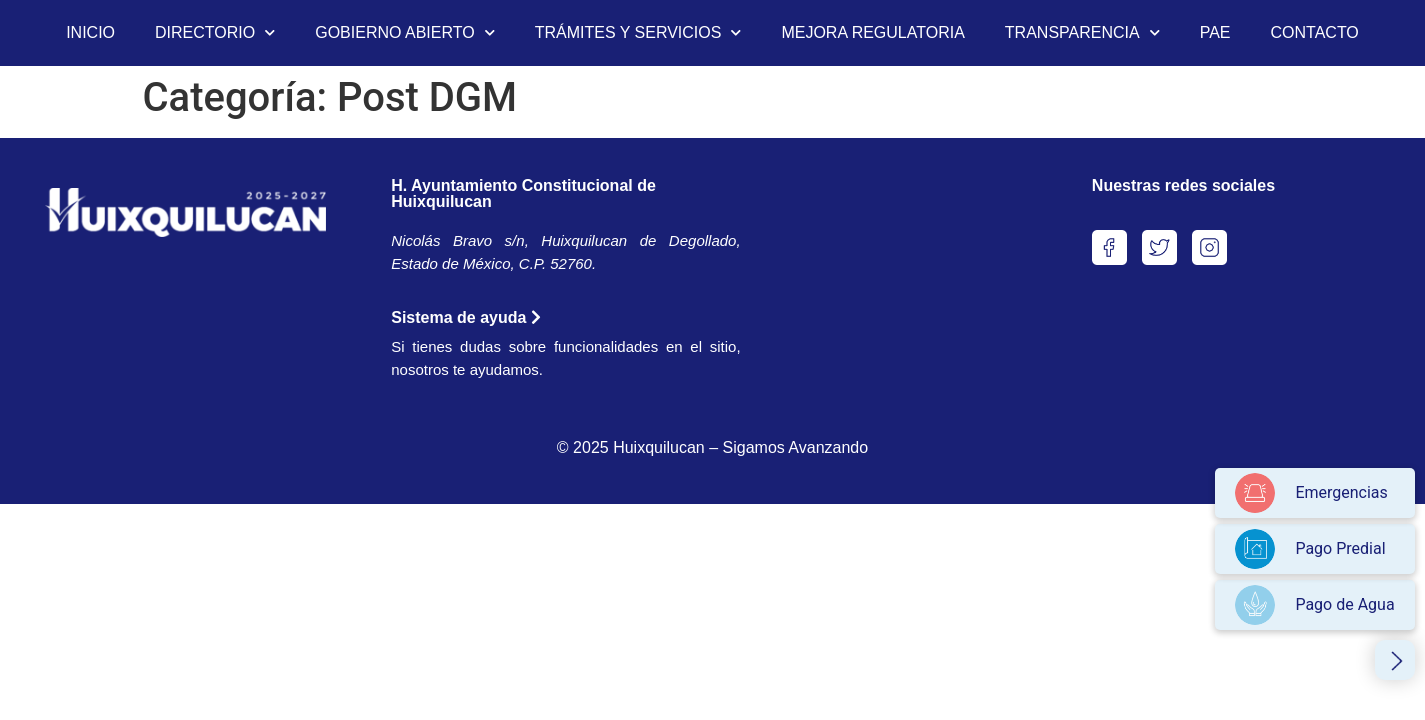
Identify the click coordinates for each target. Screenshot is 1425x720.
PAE (1215, 32)
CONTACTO (1315, 32)
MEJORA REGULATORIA (872, 32)
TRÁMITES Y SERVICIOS (638, 32)
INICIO (90, 32)
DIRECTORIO (215, 32)
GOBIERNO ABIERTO (404, 32)
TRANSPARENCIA (1082, 32)
